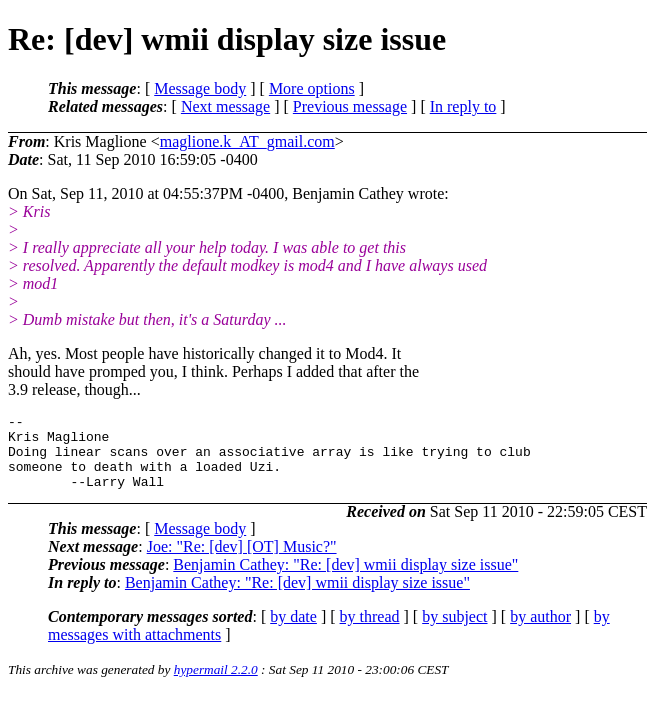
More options (312, 88)
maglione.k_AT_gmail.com (247, 141)
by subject (454, 631)
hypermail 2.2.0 (216, 684)
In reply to (463, 106)
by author (540, 631)
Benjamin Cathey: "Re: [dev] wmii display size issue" (345, 579)
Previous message (350, 106)
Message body (200, 88)
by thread (370, 631)
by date (293, 631)
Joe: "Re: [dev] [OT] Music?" (242, 561)
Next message (225, 106)
